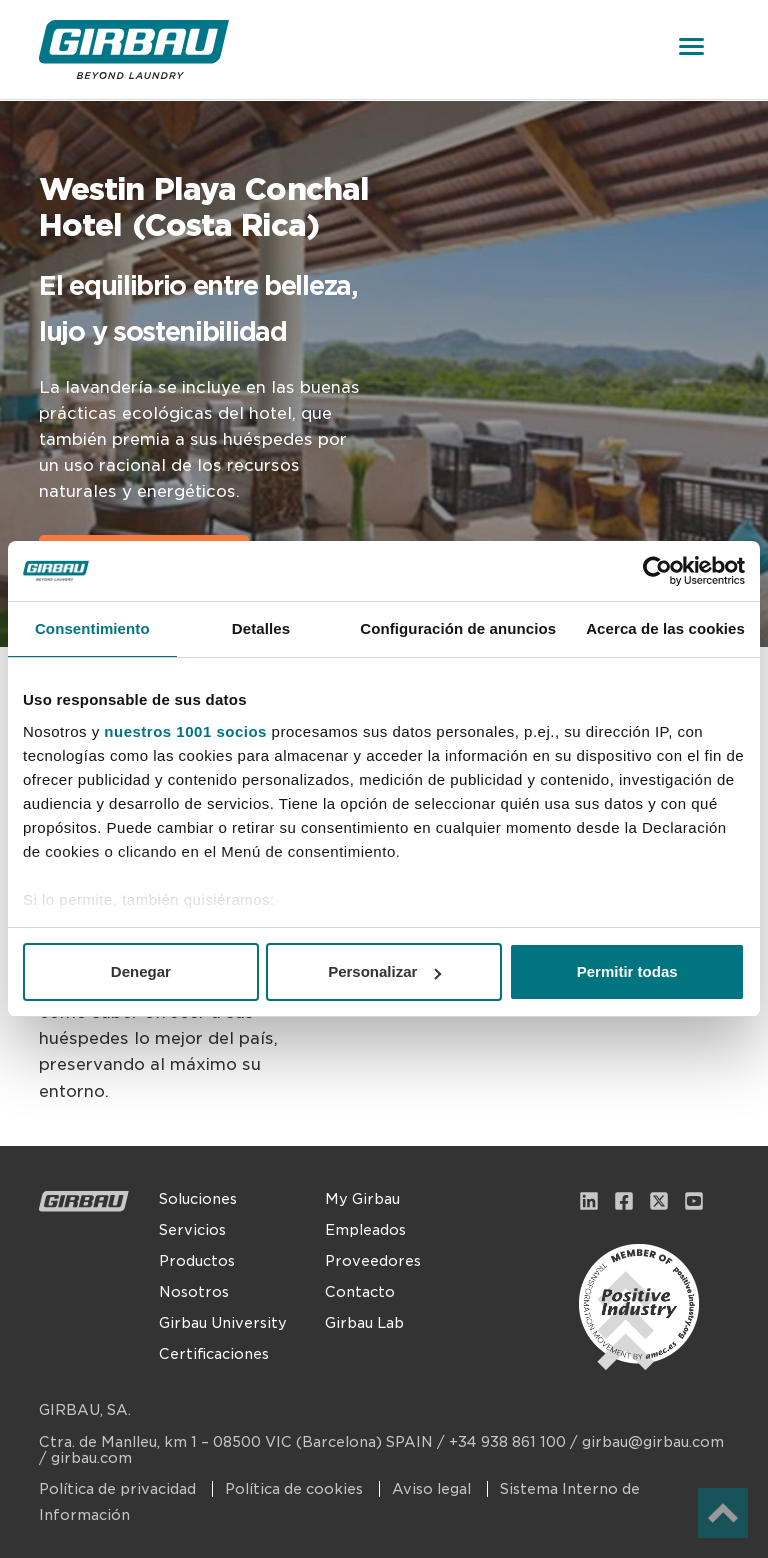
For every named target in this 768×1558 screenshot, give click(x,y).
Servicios (192, 1230)
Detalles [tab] (261, 628)
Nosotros (194, 1292)
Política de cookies (296, 1489)
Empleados (365, 1230)
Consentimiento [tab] (92, 628)
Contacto (360, 1292)
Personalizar (384, 971)
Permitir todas (627, 971)
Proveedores (373, 1261)
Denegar (141, 971)
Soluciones (198, 1199)
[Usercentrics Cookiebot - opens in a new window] (657, 571)
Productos (197, 1261)
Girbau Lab (364, 1323)
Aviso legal (433, 1489)
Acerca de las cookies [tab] (665, 628)
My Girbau (362, 1199)
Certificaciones (214, 1354)
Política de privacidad (119, 1489)
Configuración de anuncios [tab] (458, 628)
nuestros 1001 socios (185, 731)
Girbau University (223, 1323)
